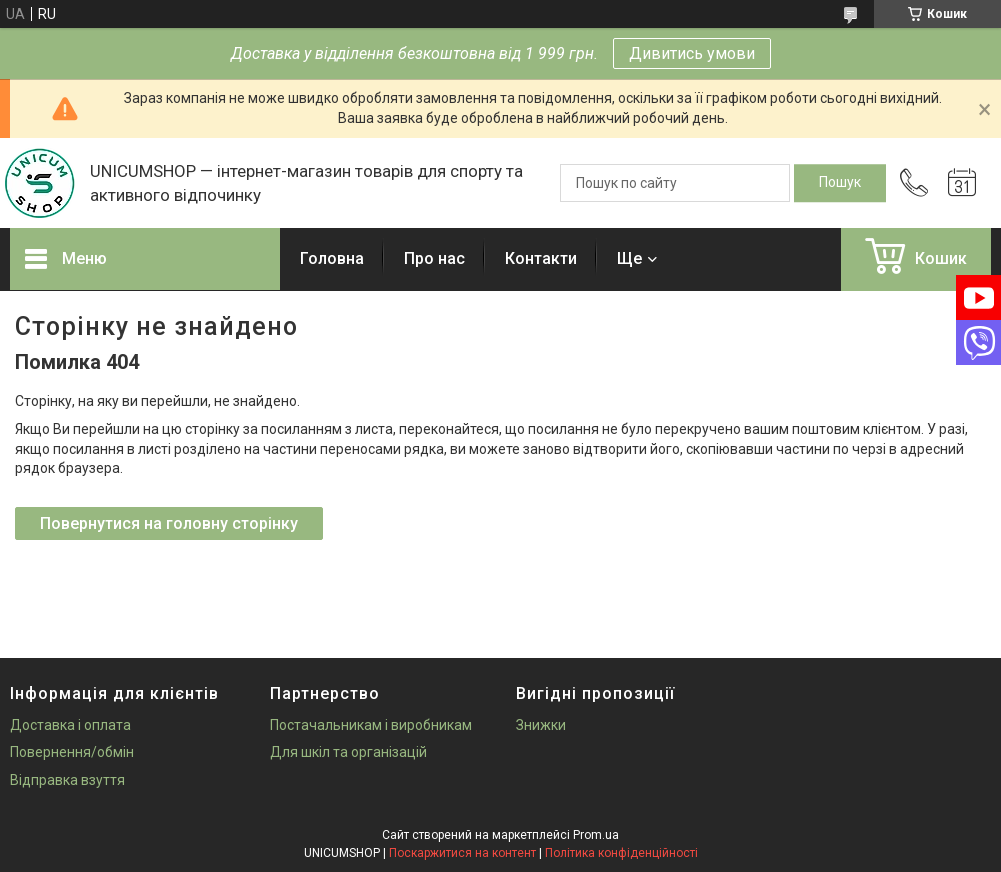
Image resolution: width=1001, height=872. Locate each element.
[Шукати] (840, 183)
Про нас (434, 258)
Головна (332, 258)
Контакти (541, 258)
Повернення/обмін (72, 752)
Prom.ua (596, 835)
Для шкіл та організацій (348, 752)
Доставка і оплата (70, 725)
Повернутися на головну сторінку (169, 523)
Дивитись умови (692, 53)
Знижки (541, 725)
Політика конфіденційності (621, 853)
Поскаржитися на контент (462, 853)
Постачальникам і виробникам (371, 725)
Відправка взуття (67, 780)
